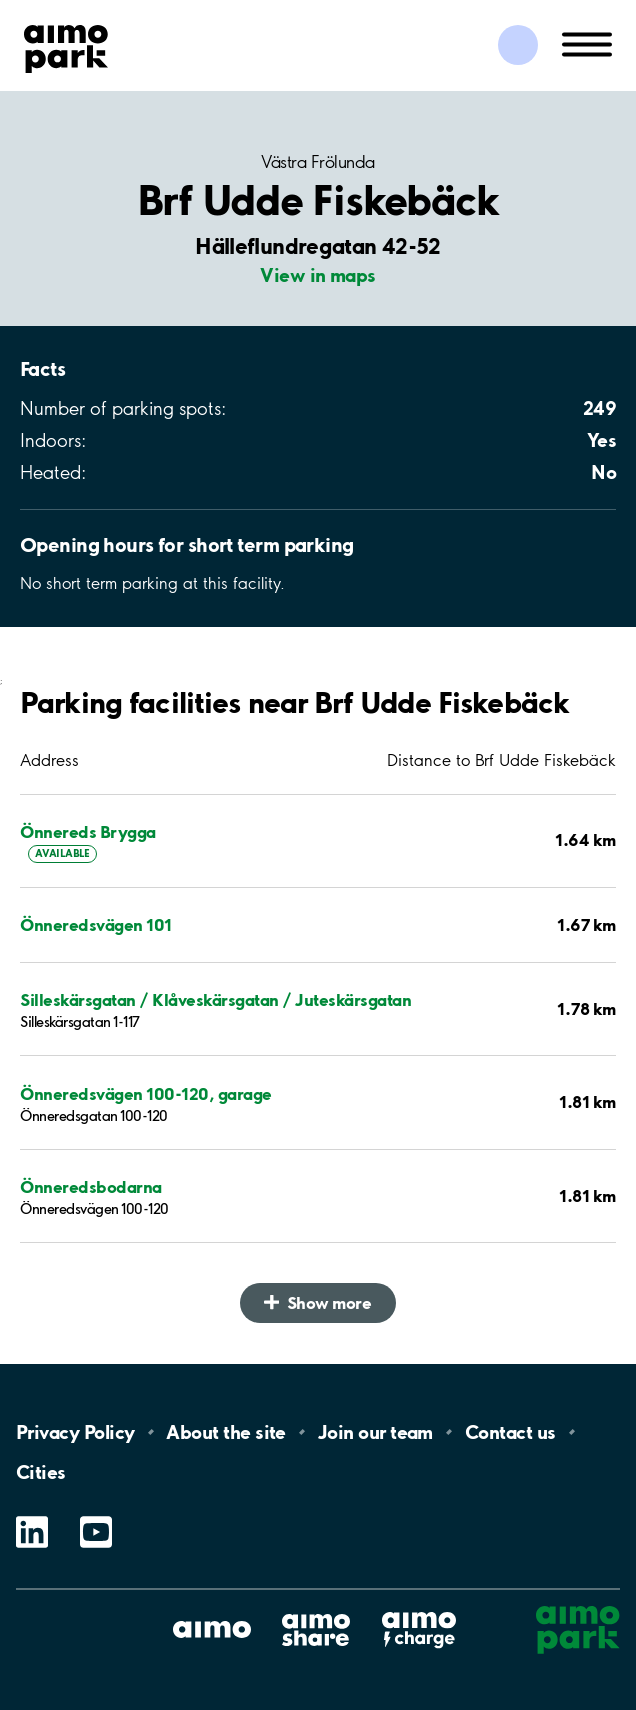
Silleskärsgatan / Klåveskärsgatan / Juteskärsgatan (215, 999)
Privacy (75, 1432)
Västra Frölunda (317, 162)
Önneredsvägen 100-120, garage (146, 1093)
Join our (375, 1432)
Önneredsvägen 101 (96, 924)
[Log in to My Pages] (518, 45)
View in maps (318, 275)
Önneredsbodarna (91, 1186)
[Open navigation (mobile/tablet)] (587, 43)
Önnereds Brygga (88, 831)
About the (225, 1432)
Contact (510, 1432)
